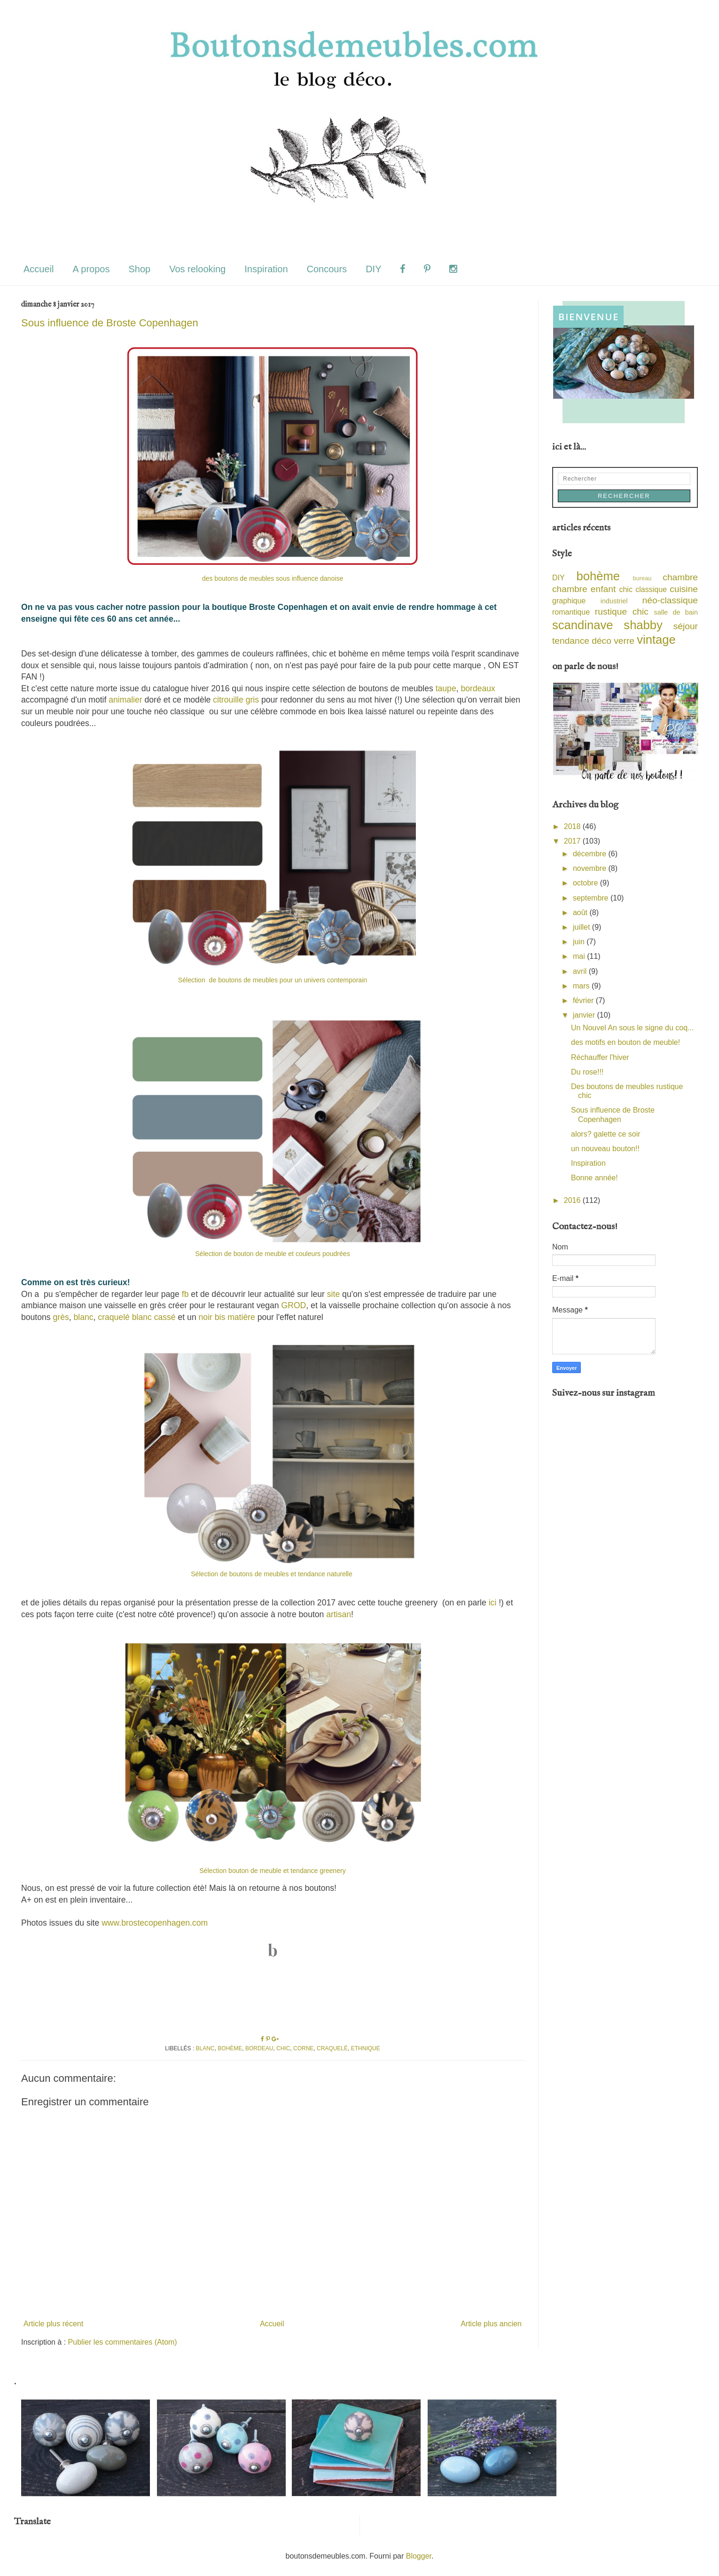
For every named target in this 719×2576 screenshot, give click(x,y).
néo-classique (670, 600)
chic (283, 2048)
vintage (656, 639)
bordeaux (477, 688)
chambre (680, 577)
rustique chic (622, 611)
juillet (582, 927)
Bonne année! (594, 1178)
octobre (586, 883)
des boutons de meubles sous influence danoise (273, 578)
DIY (373, 269)
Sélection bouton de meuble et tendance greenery (272, 1870)
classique (651, 589)
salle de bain (676, 612)
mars (582, 986)
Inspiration (266, 269)
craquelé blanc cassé (136, 1317)
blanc (84, 1317)
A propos (90, 269)
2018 (573, 826)
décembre (591, 854)
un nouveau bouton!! (605, 1149)
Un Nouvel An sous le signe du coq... (632, 1028)
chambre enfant (584, 589)
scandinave (582, 625)
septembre (591, 898)
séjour (685, 626)
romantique (571, 612)
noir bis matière (225, 1317)
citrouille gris (236, 699)
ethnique (365, 2048)
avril (581, 971)
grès (61, 1317)
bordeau (259, 2048)
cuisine (684, 589)
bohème (230, 2048)
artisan (338, 1614)
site (333, 1294)
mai (580, 956)
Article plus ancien (491, 2324)
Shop (139, 269)
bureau (642, 578)
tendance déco (581, 641)
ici (493, 1602)
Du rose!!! (587, 1072)
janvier (585, 1015)
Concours (327, 269)
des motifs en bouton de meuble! (625, 1042)
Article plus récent (53, 2324)
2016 (573, 1200)
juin (579, 942)
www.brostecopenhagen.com (155, 1923)
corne (303, 2048)
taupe (444, 688)
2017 (573, 841)
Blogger (418, 2556)
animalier (125, 699)
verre (624, 641)
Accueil (38, 269)
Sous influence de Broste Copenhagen (109, 323)
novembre (591, 868)
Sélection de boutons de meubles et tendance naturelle (272, 1574)
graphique (569, 601)
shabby (643, 625)
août (581, 913)
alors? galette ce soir (606, 1134)
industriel (614, 601)
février (584, 1000)
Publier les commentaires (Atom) (122, 2342)
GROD (293, 1305)
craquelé (332, 2048)
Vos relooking (197, 269)
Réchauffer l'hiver (600, 1057)
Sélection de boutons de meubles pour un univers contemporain (272, 980)
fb (185, 1294)
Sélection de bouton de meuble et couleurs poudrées (272, 1253)
